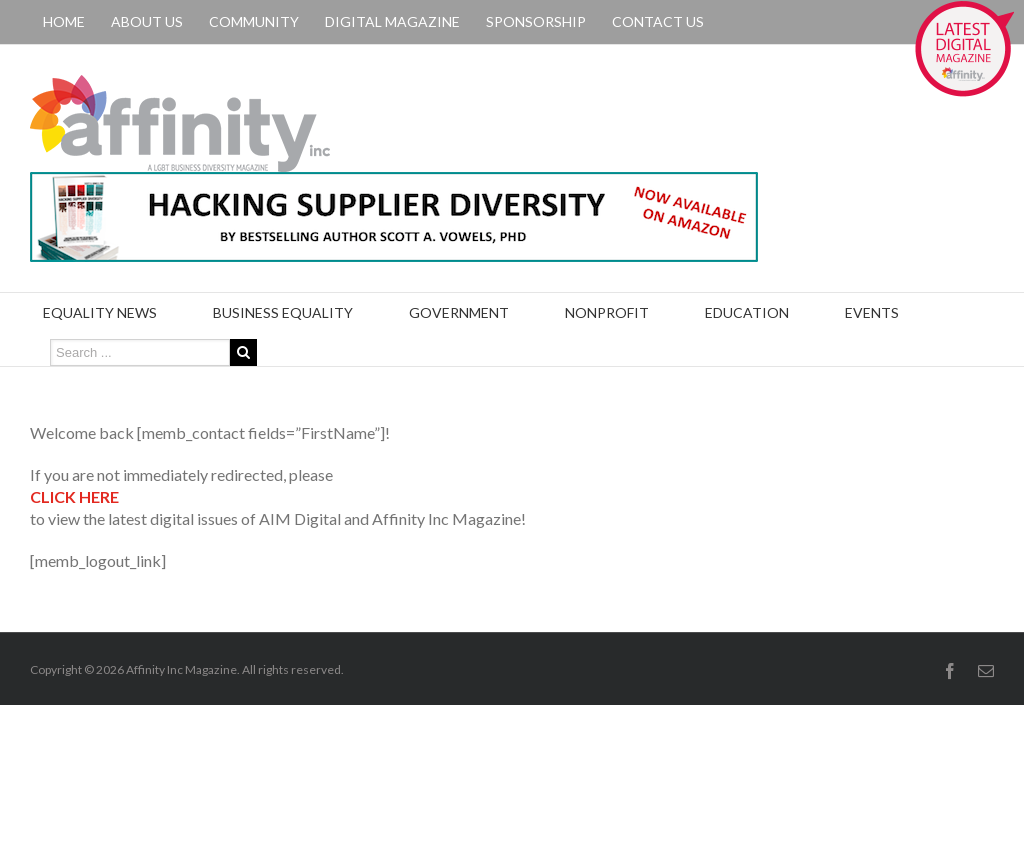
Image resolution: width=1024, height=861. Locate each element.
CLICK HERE (74, 496)
